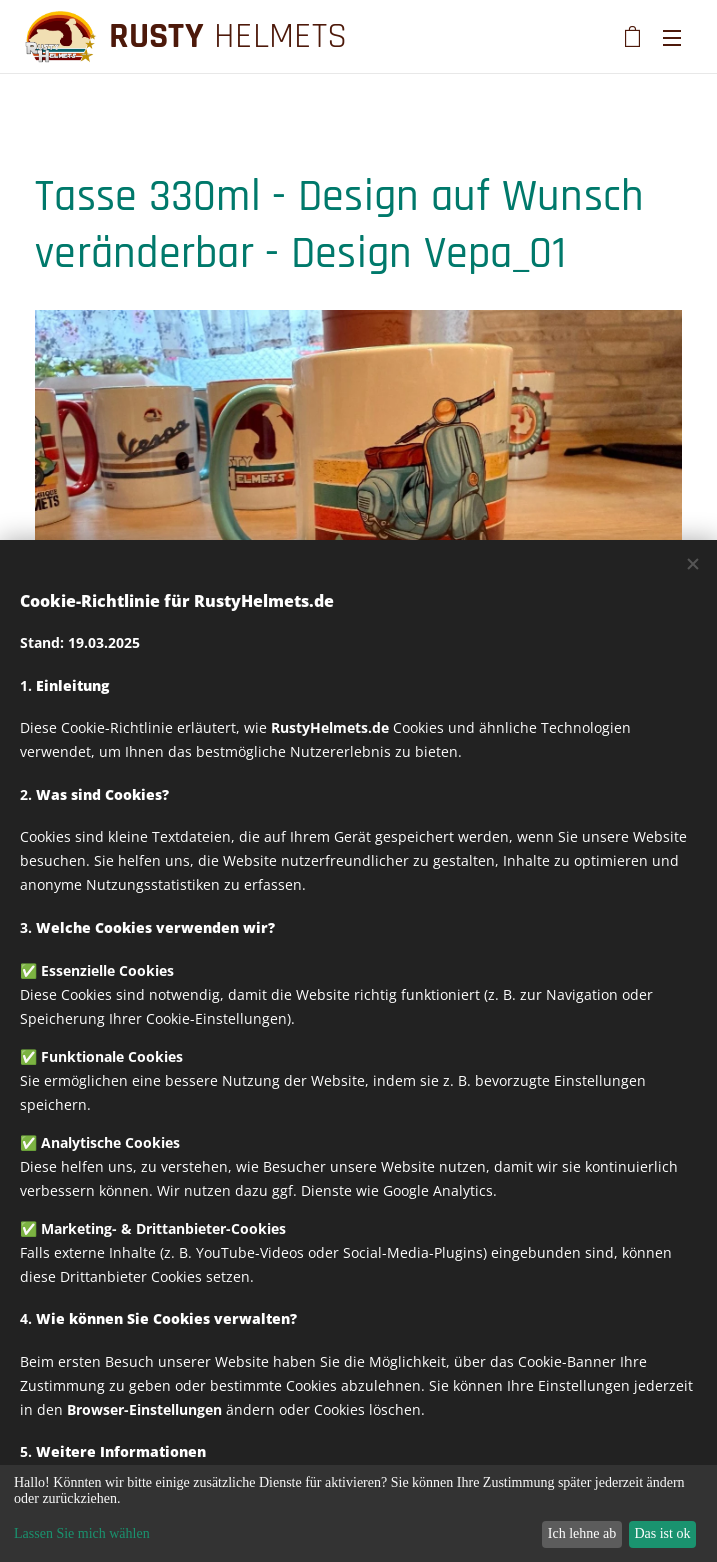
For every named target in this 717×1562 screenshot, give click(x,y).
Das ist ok (662, 1533)
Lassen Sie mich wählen (82, 1533)
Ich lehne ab (582, 1533)
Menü (672, 38)
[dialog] (358, 1513)
